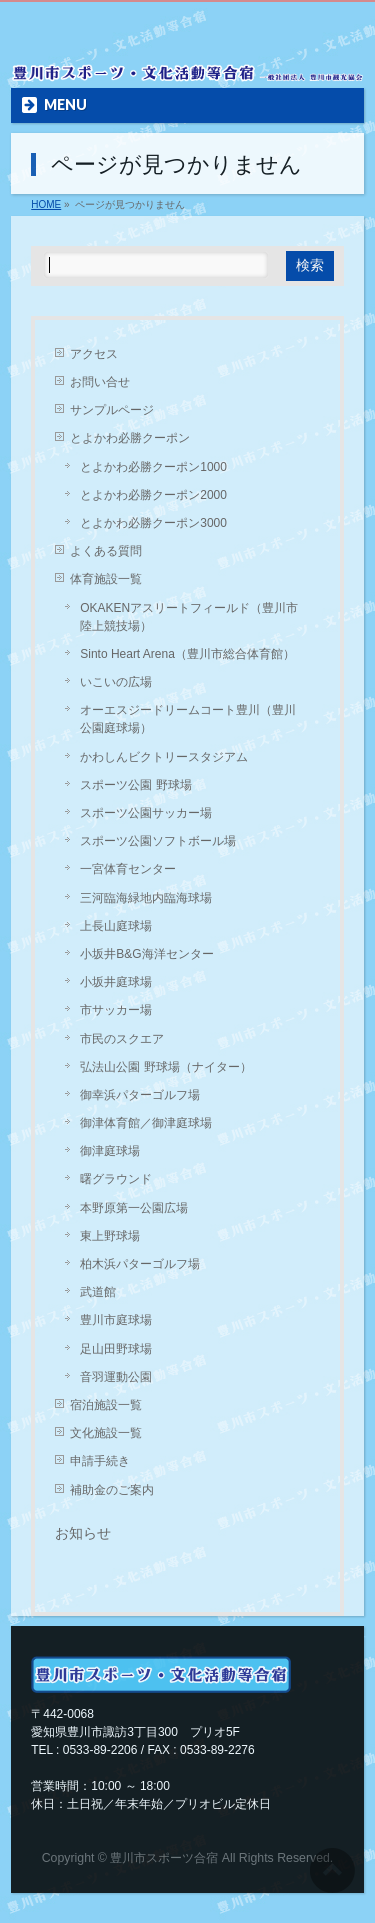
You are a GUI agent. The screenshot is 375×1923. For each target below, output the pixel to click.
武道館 (98, 1292)
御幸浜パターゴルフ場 (140, 1095)
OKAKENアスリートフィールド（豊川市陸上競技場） (189, 617)
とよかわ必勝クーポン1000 (153, 467)
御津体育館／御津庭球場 (146, 1123)
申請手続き (100, 1461)
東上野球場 (110, 1236)
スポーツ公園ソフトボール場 (158, 841)
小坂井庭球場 (116, 982)
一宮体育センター (128, 869)
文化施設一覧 (106, 1433)
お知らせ (83, 1533)
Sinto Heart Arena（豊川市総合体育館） (187, 654)
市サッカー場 (116, 1010)
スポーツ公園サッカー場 (146, 813)
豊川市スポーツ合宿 (164, 1858)
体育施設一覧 (106, 579)
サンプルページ (112, 410)
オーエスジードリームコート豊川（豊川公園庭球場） (188, 719)
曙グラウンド (116, 1179)
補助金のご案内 (112, 1490)
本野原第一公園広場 (134, 1208)
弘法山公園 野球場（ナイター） (165, 1067)
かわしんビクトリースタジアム (164, 757)
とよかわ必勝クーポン (130, 438)
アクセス (94, 354)
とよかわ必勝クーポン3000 (153, 523)
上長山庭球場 (116, 926)
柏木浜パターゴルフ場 (140, 1264)
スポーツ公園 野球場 (135, 785)
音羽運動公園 (116, 1377)
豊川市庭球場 (116, 1320)
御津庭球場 (110, 1151)
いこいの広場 (116, 682)
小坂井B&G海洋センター (146, 954)
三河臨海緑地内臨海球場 (146, 898)
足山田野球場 (116, 1349)
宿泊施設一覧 (106, 1405)
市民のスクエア (122, 1039)
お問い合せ (100, 382)
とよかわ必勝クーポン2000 (153, 495)
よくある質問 (106, 551)
